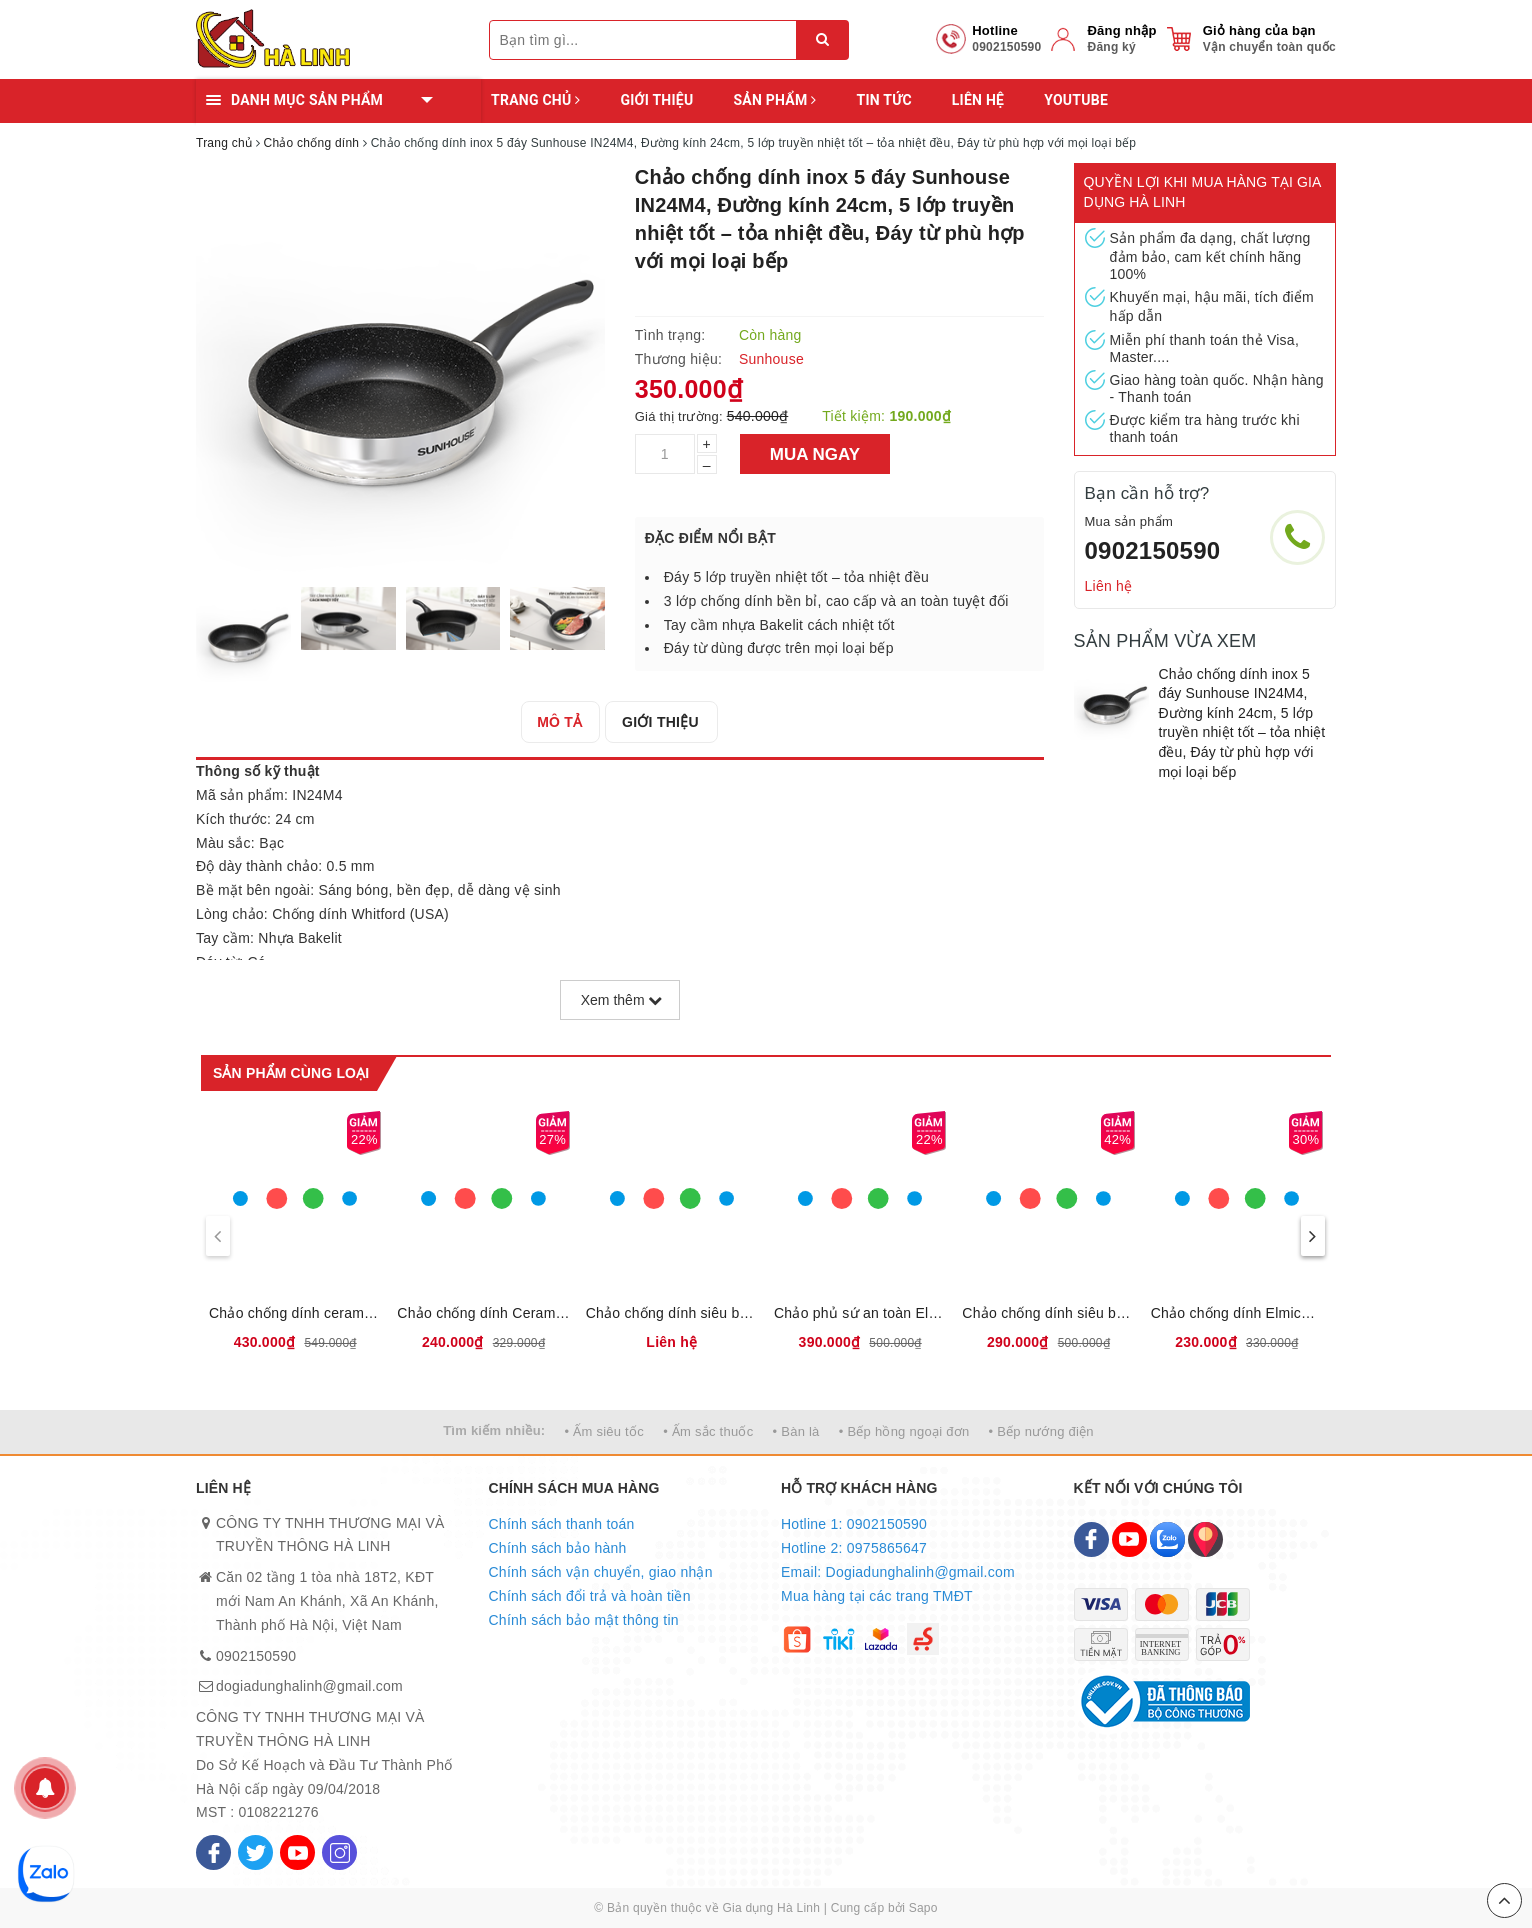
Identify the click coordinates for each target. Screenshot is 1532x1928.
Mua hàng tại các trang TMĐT (877, 1596)
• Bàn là (796, 1431)
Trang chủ (535, 100)
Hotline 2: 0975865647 (854, 1548)
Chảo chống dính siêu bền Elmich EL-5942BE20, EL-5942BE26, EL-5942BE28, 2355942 (1048, 1313)
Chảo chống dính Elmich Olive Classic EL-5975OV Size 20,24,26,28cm (1237, 1313)
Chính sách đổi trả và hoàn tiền (590, 1596)
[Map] (1205, 1539)
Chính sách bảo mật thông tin (584, 1620)
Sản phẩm (774, 100)
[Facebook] (213, 1852)
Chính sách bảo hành (558, 1548)
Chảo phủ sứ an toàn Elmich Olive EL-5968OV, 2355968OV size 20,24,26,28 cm (860, 1313)
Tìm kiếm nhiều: (494, 1430)
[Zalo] (1167, 1539)
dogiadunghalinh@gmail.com (309, 1686)
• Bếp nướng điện (1041, 1431)
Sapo (923, 1908)
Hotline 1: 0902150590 (854, 1524)
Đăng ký (1111, 47)
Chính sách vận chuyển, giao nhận (601, 1572)
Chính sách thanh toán (562, 1524)
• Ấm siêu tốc (604, 1431)
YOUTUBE (1076, 100)
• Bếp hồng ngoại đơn (904, 1431)
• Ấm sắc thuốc (708, 1431)
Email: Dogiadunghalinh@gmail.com (898, 1572)
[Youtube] (297, 1852)
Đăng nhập (1121, 30)
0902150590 (1153, 550)
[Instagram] (339, 1852)
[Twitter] (255, 1852)
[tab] (561, 722)
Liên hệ (978, 100)
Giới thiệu (656, 100)
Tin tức (883, 100)
